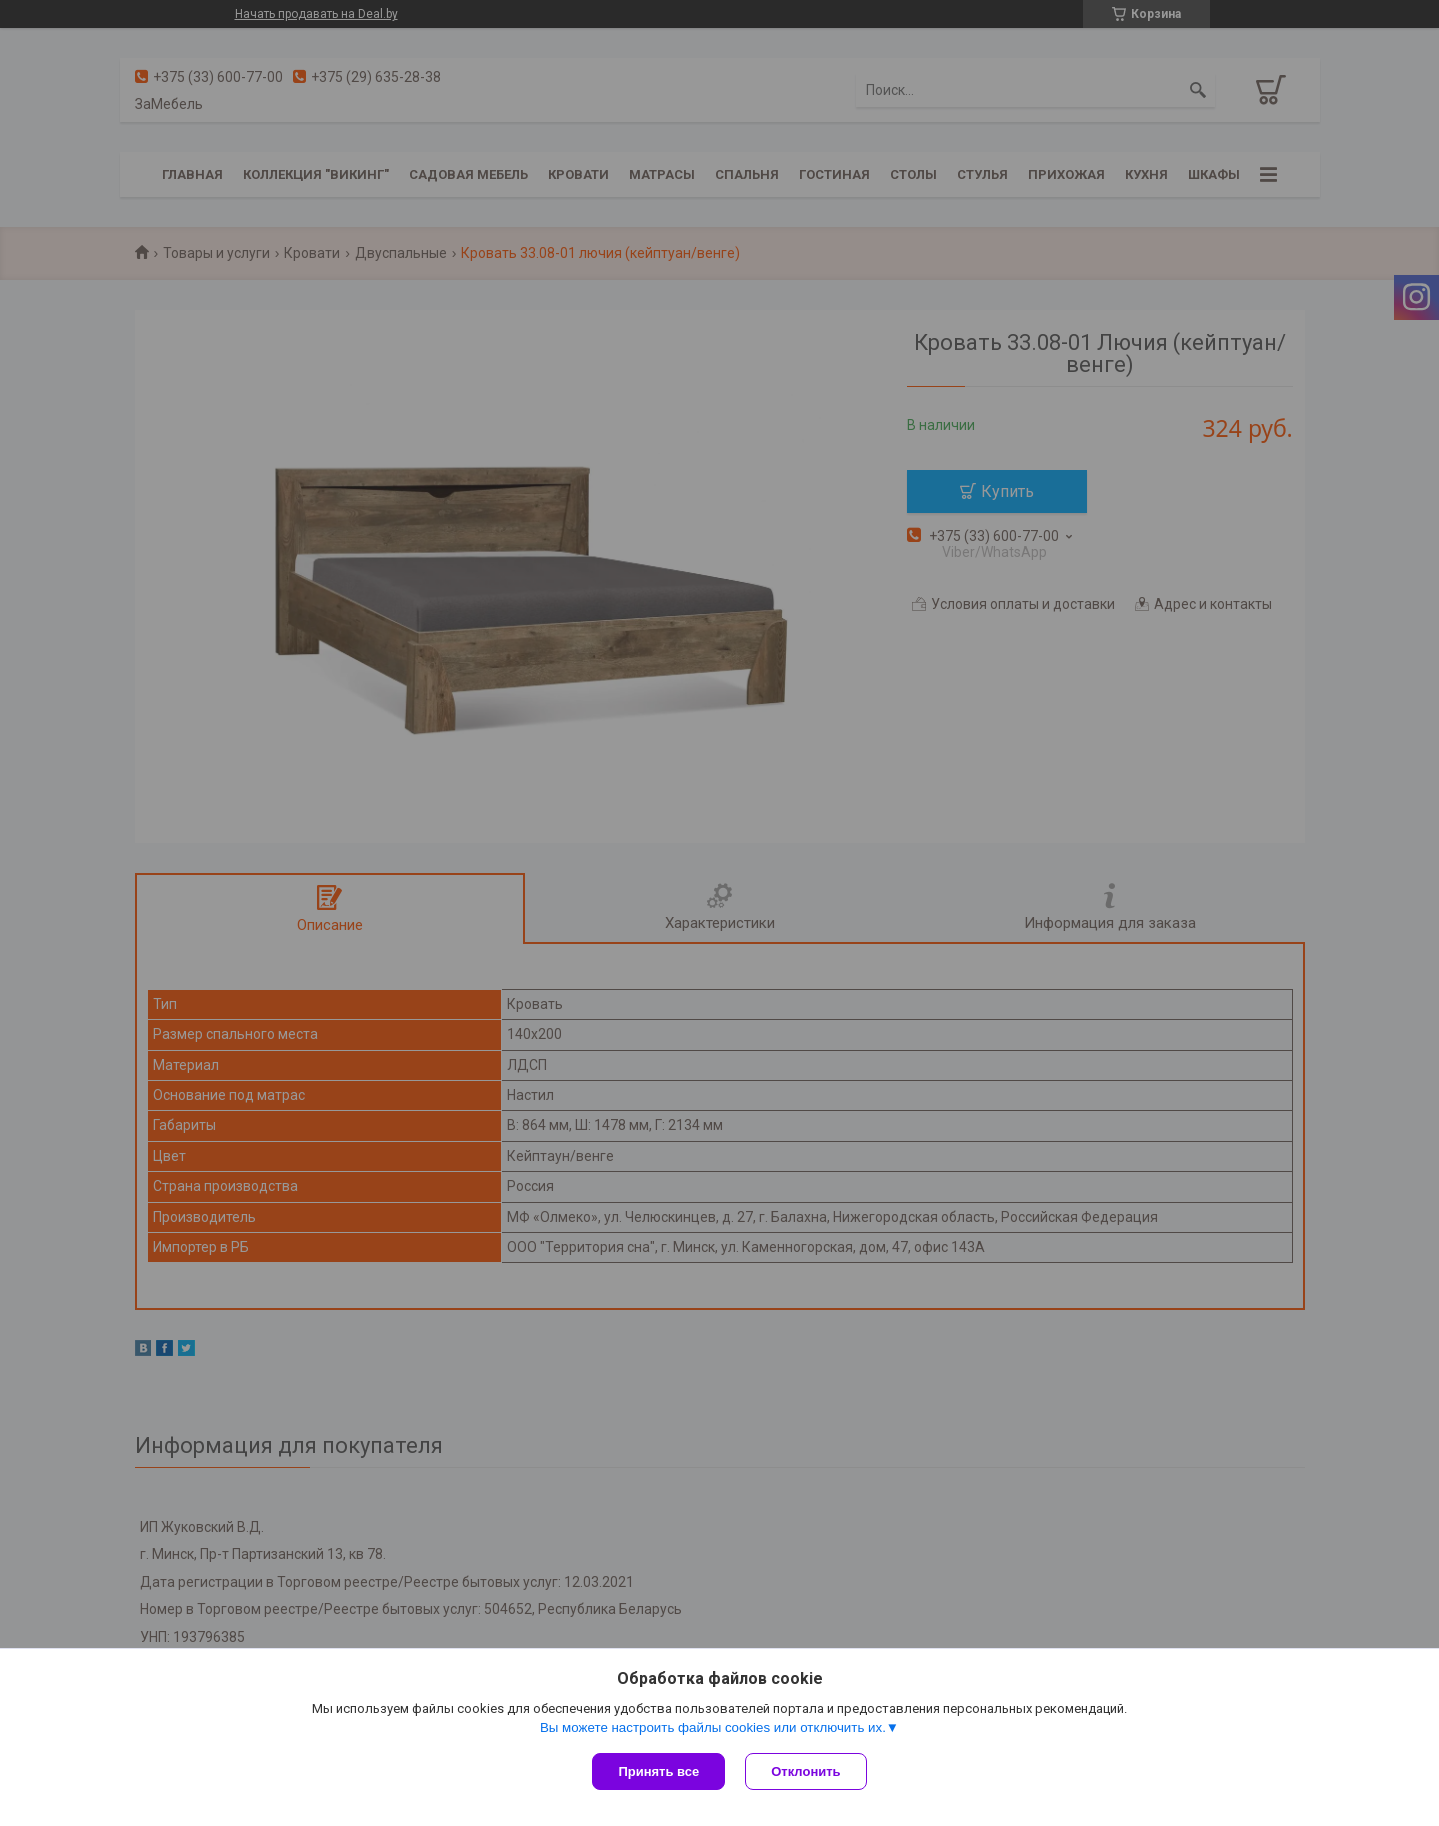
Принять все (658, 1771)
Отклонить (805, 1771)
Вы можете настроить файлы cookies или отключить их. (713, 1727)
